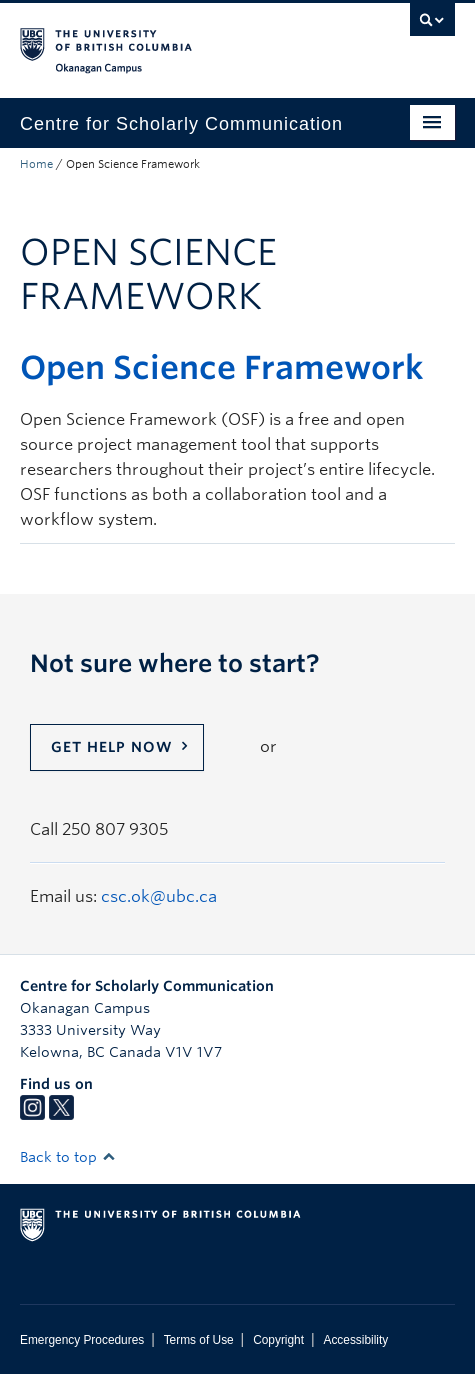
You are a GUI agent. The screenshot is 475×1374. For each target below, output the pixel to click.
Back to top (68, 1157)
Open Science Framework (222, 367)
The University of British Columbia (172, 41)
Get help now (112, 747)
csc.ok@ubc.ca (159, 896)
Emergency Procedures (82, 1340)
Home (36, 164)
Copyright (278, 1340)
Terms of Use (199, 1340)
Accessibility (355, 1340)
